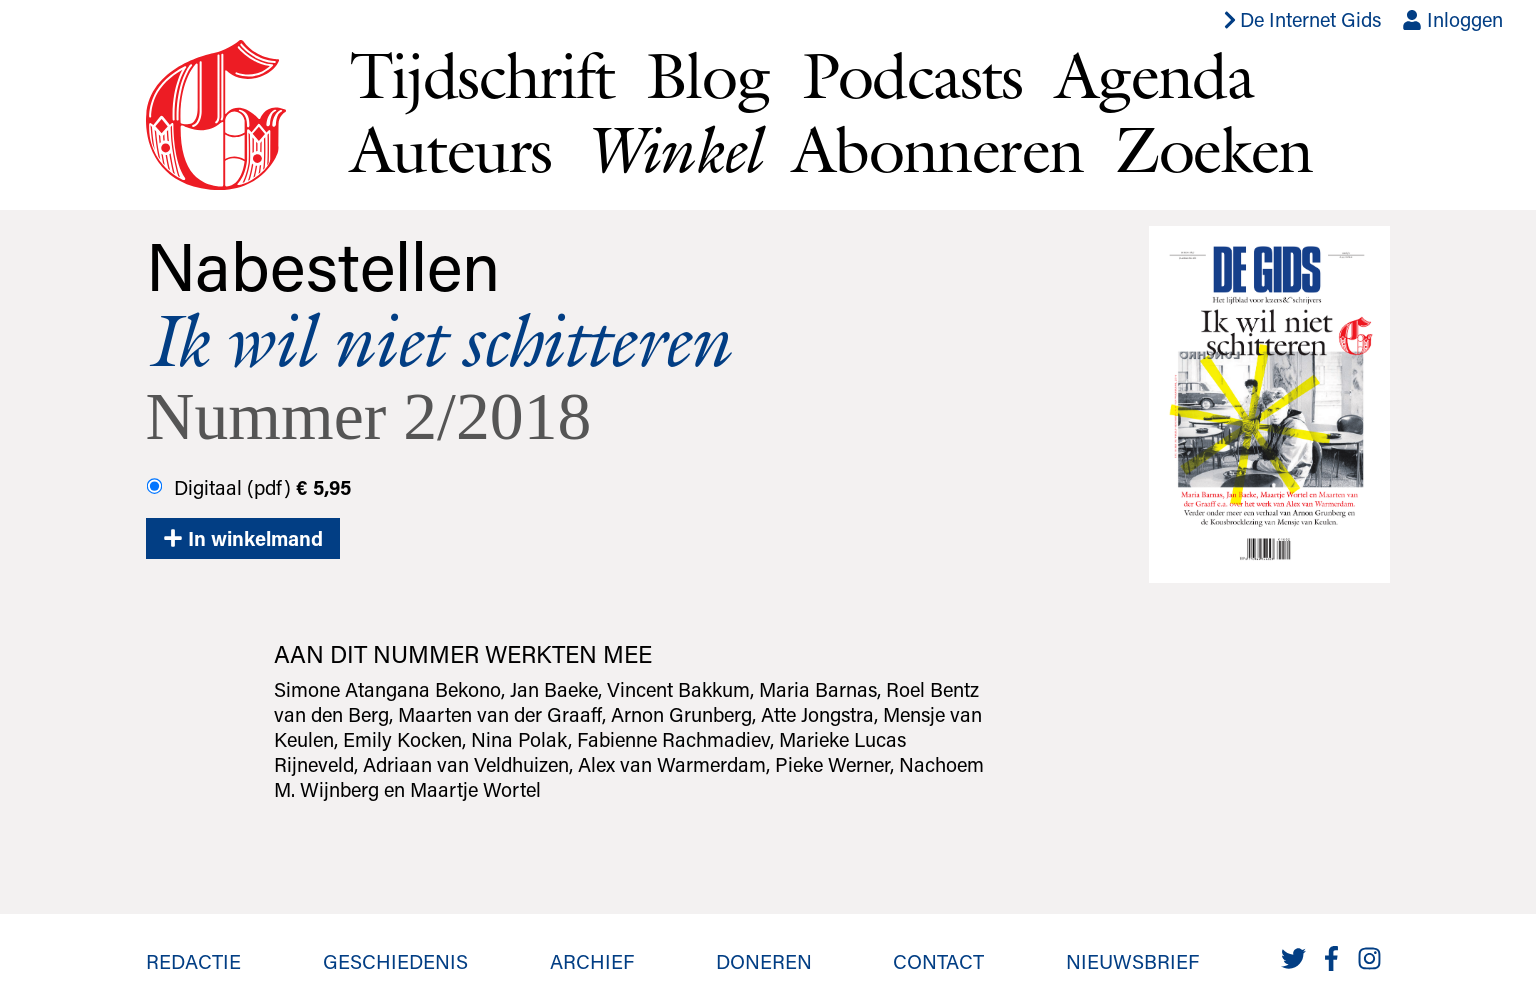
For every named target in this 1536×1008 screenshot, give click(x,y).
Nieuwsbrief (1132, 961)
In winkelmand (243, 538)
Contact (938, 961)
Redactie (193, 961)
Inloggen (1452, 19)
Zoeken (1213, 149)
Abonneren (938, 149)
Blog (708, 75)
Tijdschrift (482, 75)
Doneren (764, 961)
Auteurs (451, 149)
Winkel (671, 149)
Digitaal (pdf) (248, 487)
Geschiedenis (395, 961)
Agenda (1154, 75)
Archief (592, 961)
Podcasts (912, 75)
